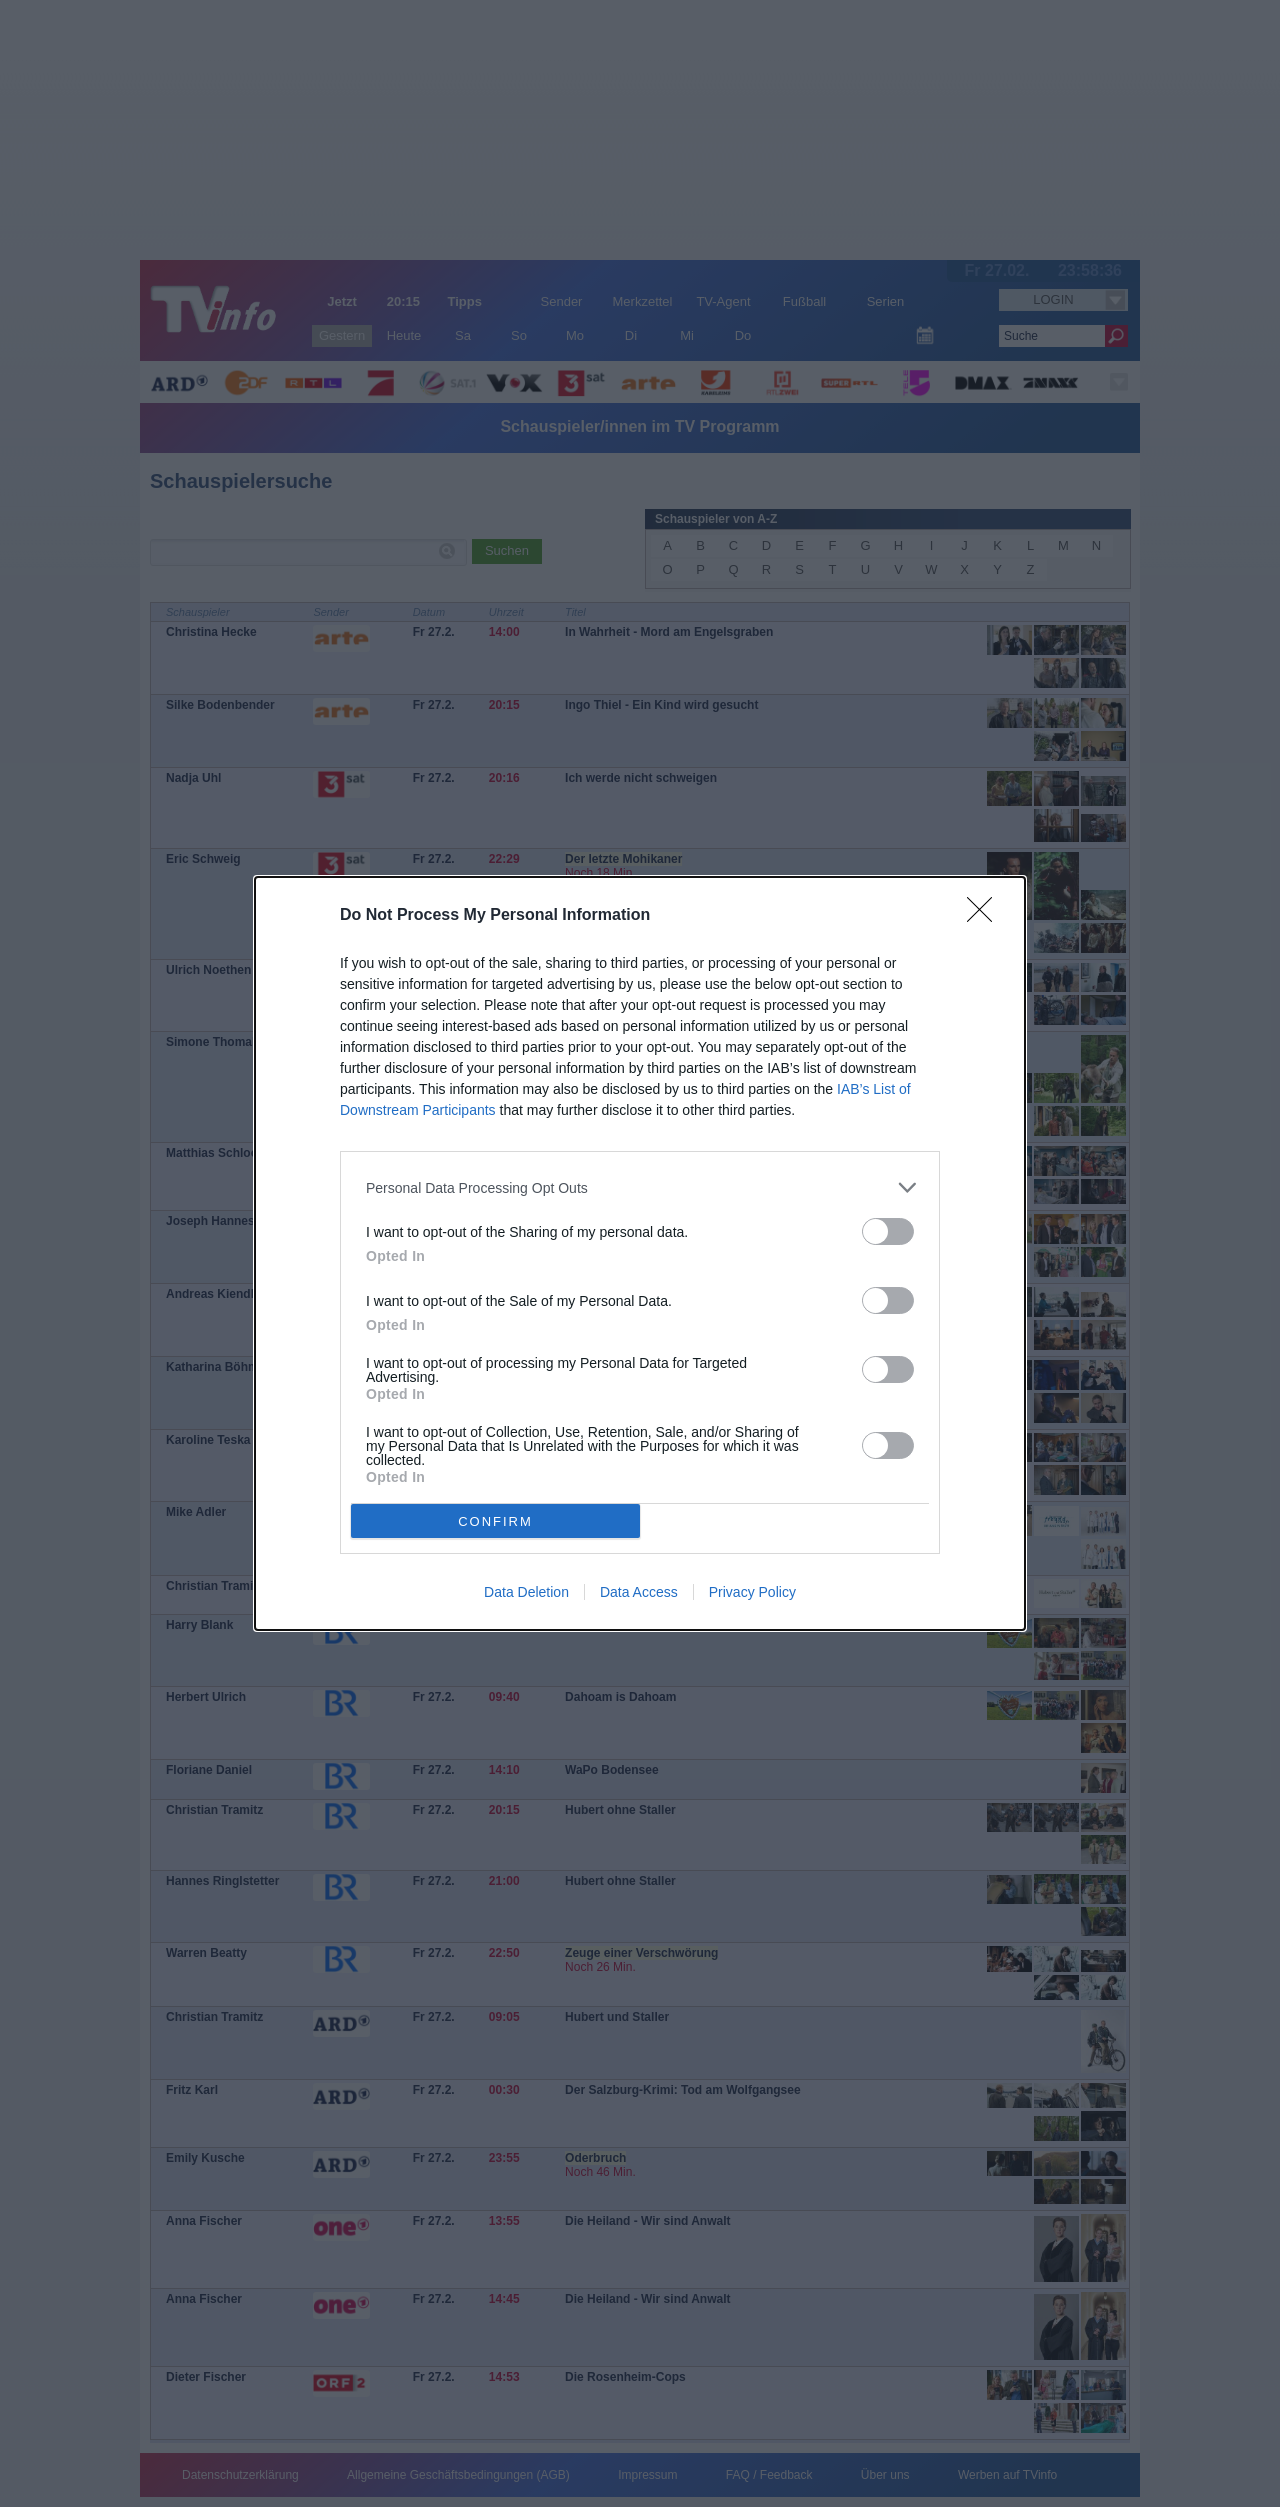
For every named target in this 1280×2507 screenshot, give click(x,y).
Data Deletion (526, 1592)
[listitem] (640, 1187)
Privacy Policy (752, 1592)
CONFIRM (495, 1521)
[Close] (986, 916)
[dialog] (640, 1253)
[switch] (888, 1231)
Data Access (639, 1592)
